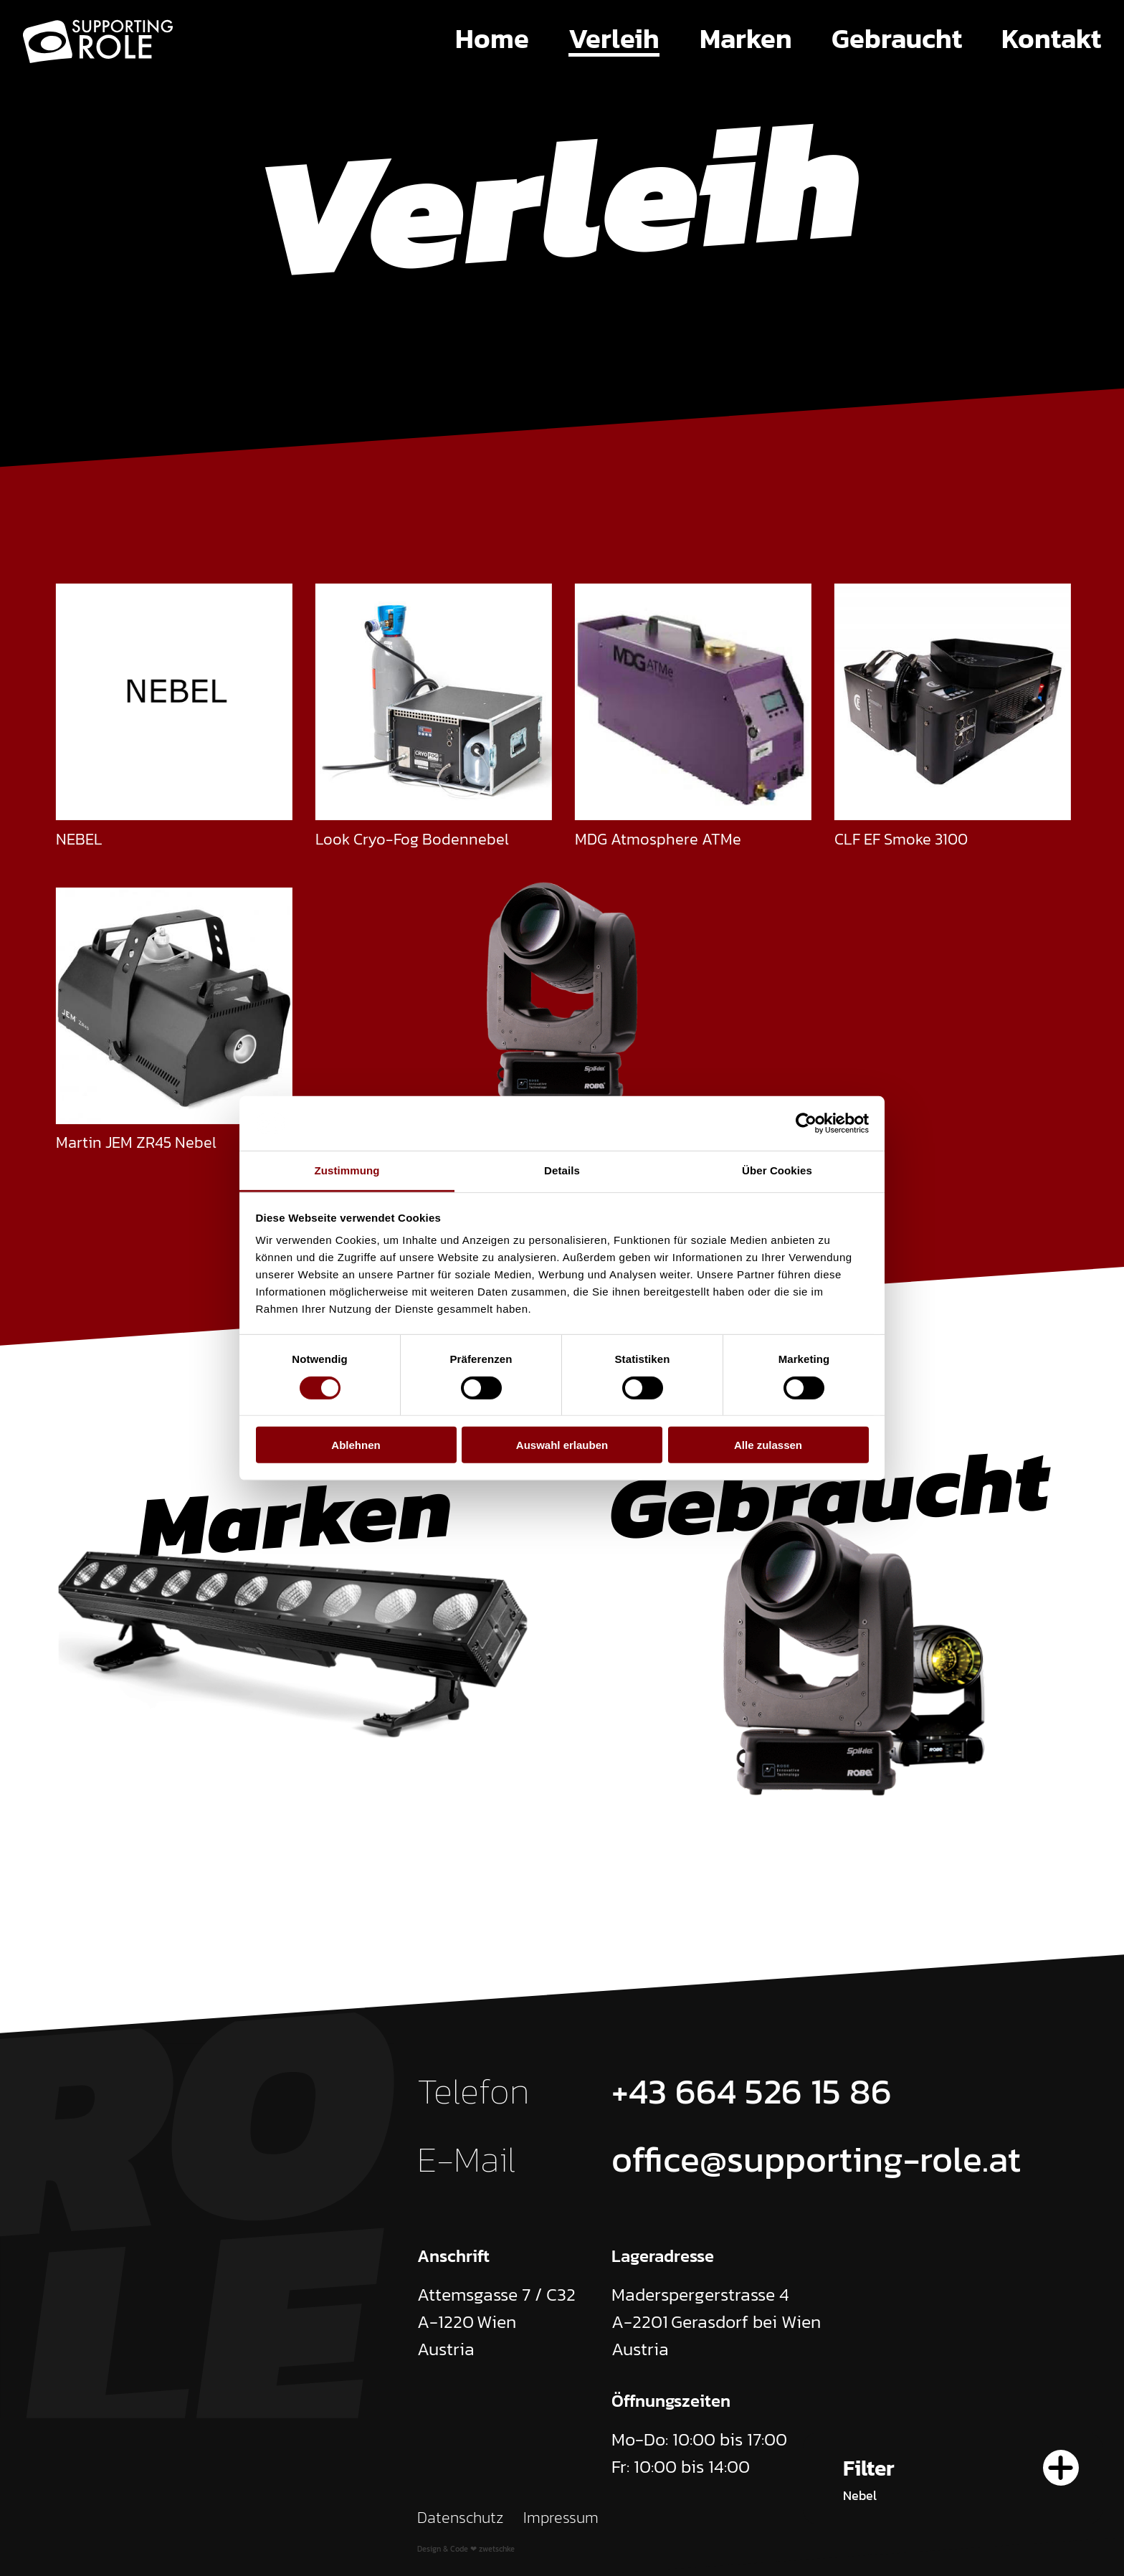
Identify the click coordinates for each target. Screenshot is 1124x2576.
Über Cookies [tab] (777, 1170)
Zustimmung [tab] (347, 1170)
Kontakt (1051, 38)
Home (492, 38)
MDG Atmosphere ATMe (658, 838)
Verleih (613, 38)
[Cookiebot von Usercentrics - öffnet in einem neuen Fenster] (806, 1123)
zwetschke (497, 2548)
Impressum (561, 2517)
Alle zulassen (768, 1445)
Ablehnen (355, 1445)
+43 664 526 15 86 (751, 2091)
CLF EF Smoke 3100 (901, 838)
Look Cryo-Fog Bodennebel (412, 838)
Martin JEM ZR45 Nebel (136, 1142)
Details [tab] (562, 1170)
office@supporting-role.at (816, 2159)
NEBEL (79, 838)
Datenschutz (460, 2517)
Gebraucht (897, 38)
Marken (746, 38)
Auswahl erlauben (562, 1445)
